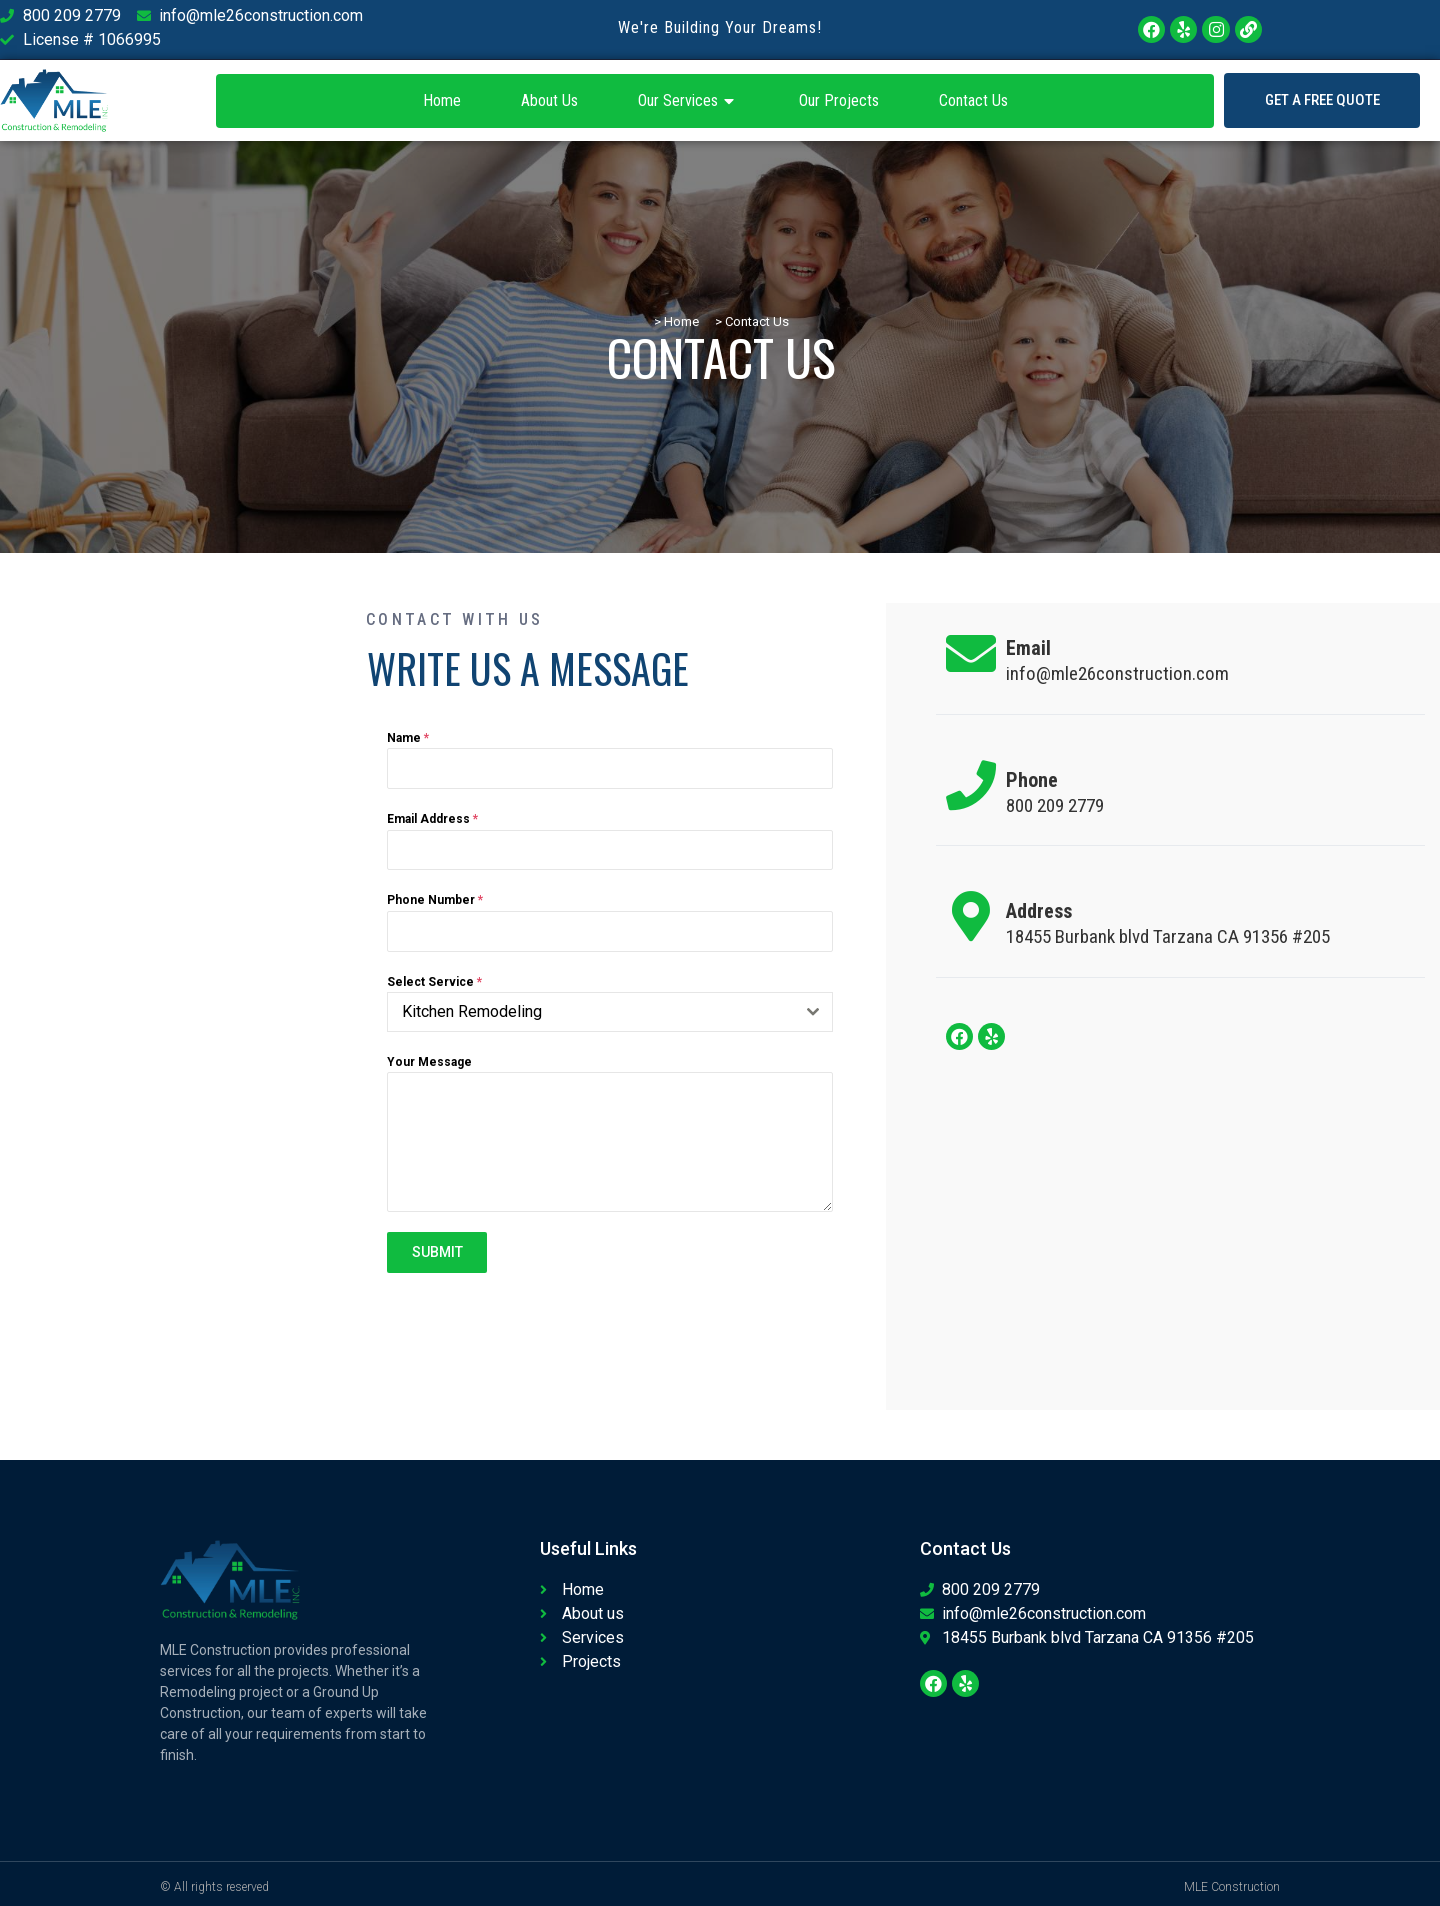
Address (1039, 911)
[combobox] (610, 1012)
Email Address (432, 819)
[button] (1322, 100)
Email (1028, 648)
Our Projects (839, 100)
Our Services (688, 101)
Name (408, 738)
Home (442, 100)
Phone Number (435, 900)
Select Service (434, 982)
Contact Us (973, 100)
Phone (1032, 780)
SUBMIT (437, 1252)
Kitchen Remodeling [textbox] (472, 1011)
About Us (549, 100)
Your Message (429, 1062)
